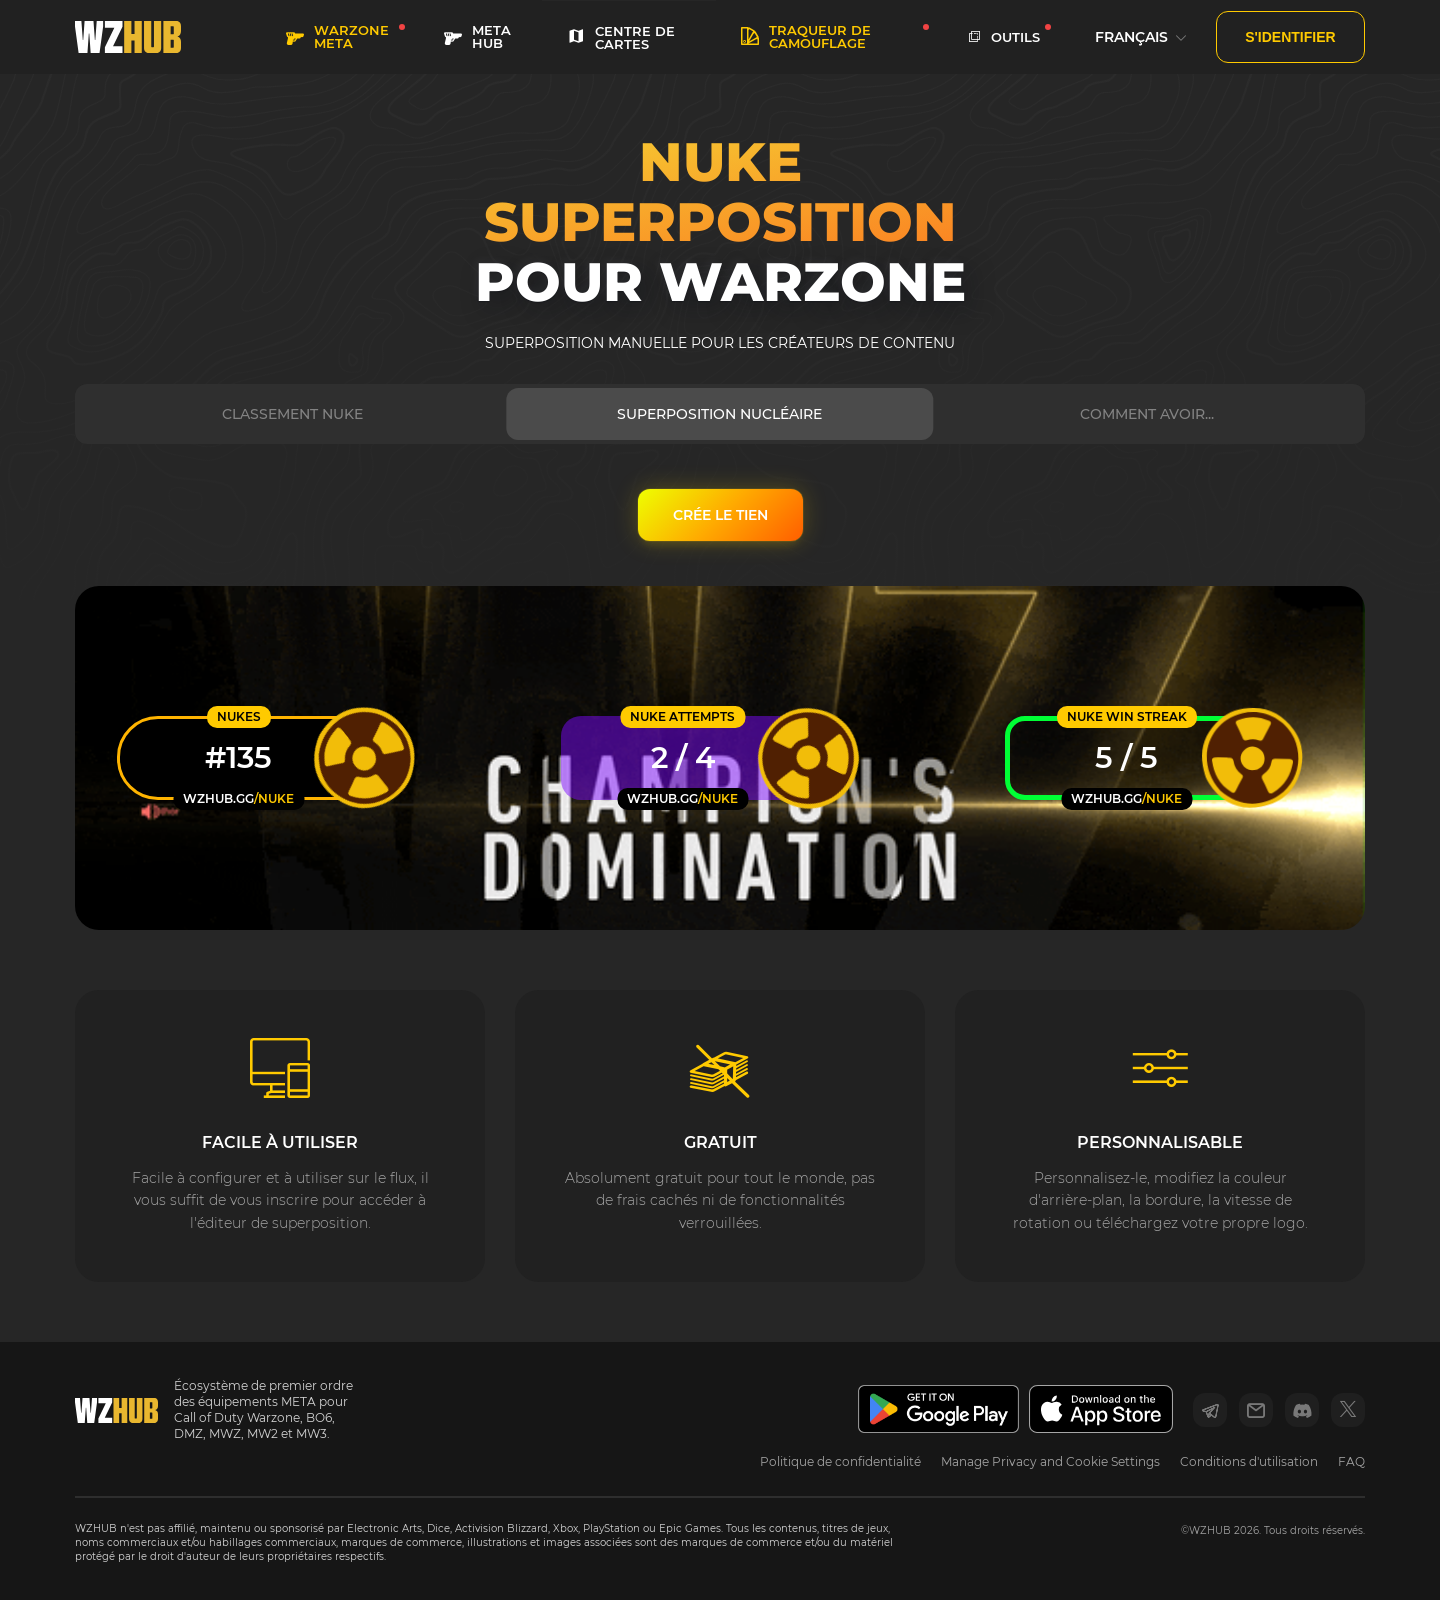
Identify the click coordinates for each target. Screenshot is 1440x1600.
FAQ (1351, 1461)
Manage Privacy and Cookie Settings (1050, 1461)
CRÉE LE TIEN (720, 515)
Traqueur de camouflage (806, 36)
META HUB (477, 36)
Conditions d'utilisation (1249, 1461)
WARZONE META (337, 36)
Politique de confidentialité (840, 1461)
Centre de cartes (621, 37)
